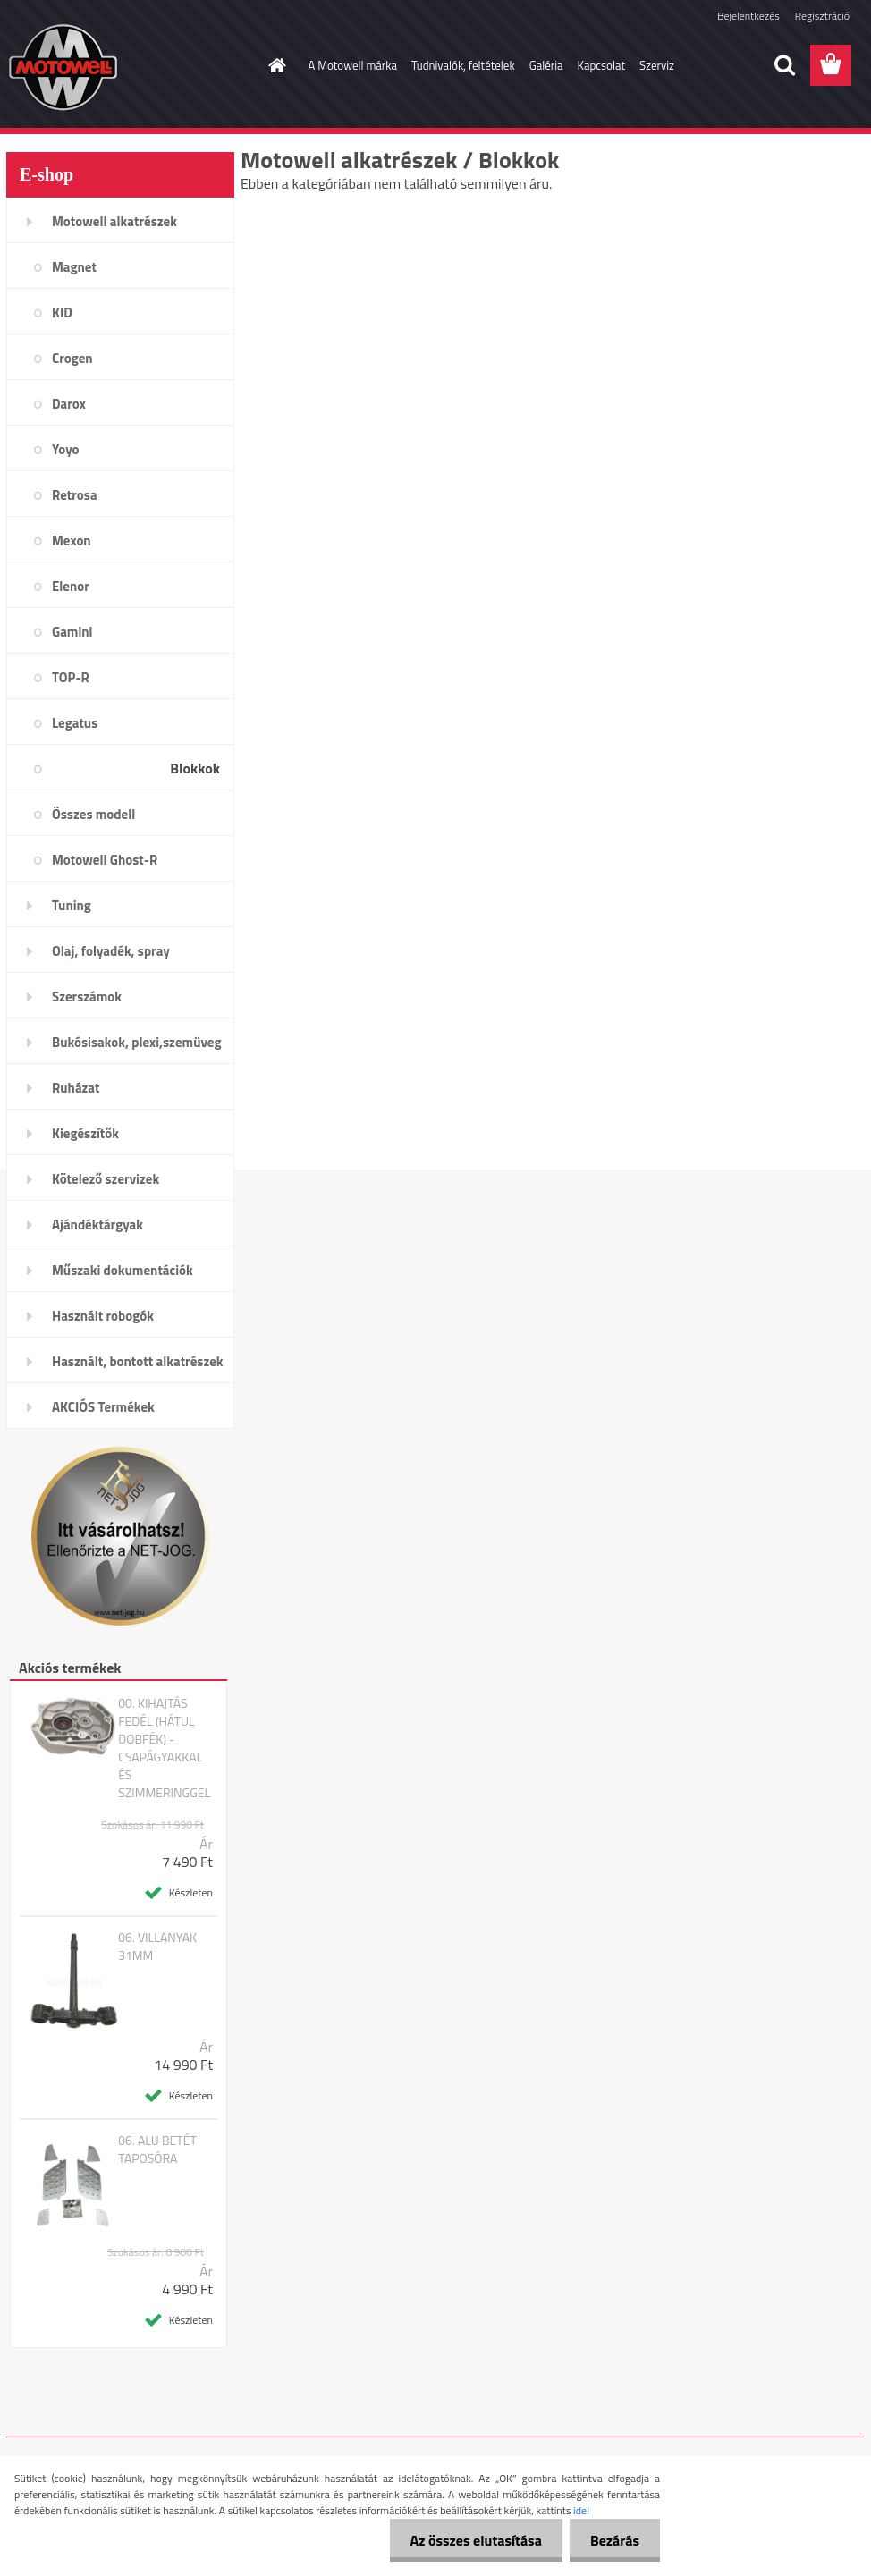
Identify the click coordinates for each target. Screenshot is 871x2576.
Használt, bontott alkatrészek (138, 1361)
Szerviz (656, 65)
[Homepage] (274, 65)
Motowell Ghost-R (104, 859)
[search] (784, 65)
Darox (69, 403)
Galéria (546, 65)
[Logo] (129, 66)
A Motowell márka (353, 65)
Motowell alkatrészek (114, 221)
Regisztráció (822, 15)
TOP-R (70, 677)
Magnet (74, 267)
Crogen (72, 358)
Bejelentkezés (748, 15)
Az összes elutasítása (471, 2540)
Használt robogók (103, 1315)
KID (62, 312)
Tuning (71, 905)
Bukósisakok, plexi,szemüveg (136, 1042)
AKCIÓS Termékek (103, 1407)
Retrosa (74, 495)
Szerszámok (87, 996)
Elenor (70, 586)
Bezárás (613, 2540)
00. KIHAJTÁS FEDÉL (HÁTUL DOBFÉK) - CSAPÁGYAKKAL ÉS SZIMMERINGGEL (164, 1748)
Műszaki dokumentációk (122, 1270)
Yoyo (66, 449)
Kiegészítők (85, 1133)
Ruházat (76, 1087)
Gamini (72, 631)
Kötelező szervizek (105, 1179)
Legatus (74, 723)
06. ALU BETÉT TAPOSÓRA (157, 2149)
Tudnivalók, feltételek (463, 65)
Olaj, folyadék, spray (111, 951)
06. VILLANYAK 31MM (157, 1946)
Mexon (71, 540)
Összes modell (93, 814)
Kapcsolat (601, 65)
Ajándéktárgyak (97, 1224)
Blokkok (195, 768)
